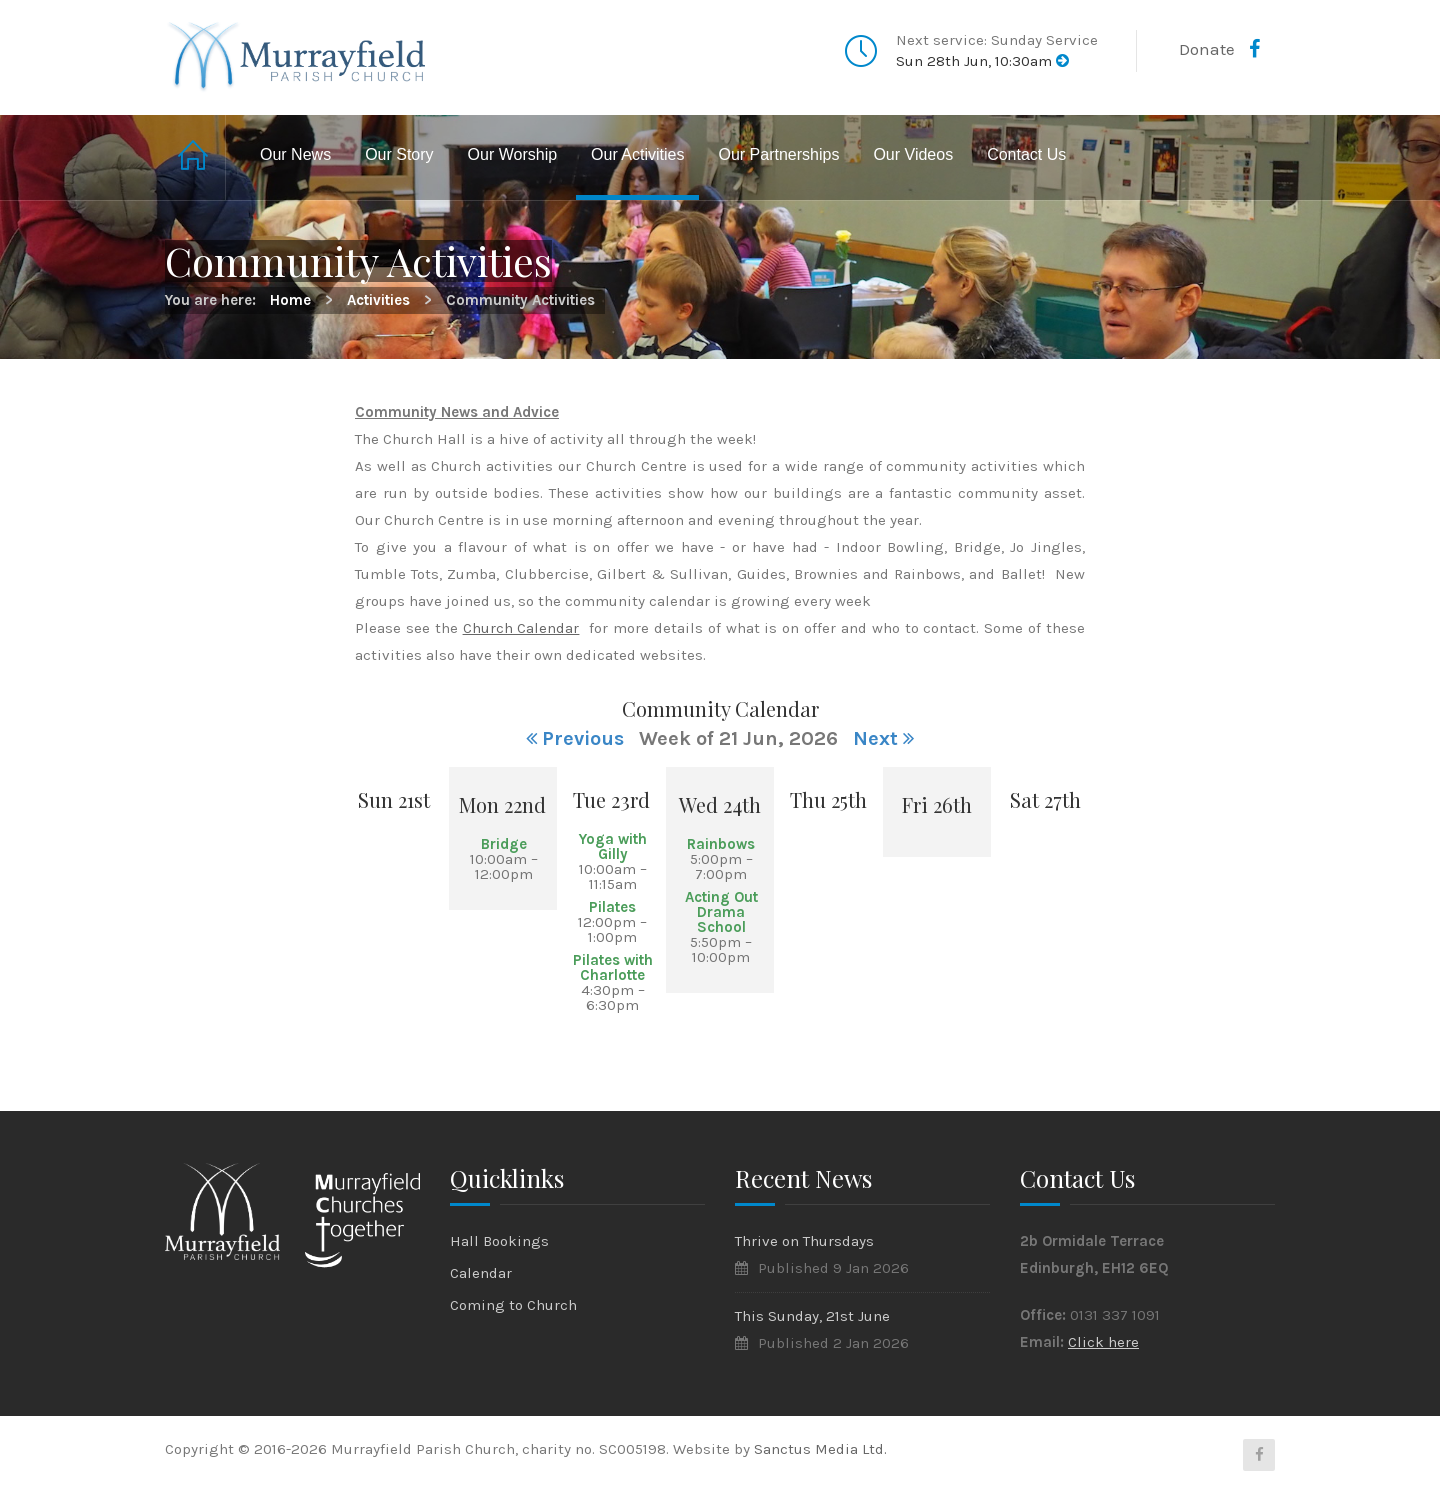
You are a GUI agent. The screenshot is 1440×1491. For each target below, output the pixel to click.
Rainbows (721, 844)
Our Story (399, 154)
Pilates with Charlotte (613, 967)
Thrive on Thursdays (804, 1241)
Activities (378, 300)
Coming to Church (513, 1305)
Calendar (481, 1273)
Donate (1207, 49)
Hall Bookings (499, 1241)
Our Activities (637, 154)
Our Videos (913, 154)
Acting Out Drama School (721, 912)
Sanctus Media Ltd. (820, 1449)
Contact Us (1026, 154)
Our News (295, 154)
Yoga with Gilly (613, 846)
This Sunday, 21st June (812, 1316)
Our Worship (513, 154)
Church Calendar (521, 628)
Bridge (504, 844)
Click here (1103, 1342)
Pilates (612, 907)
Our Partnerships (778, 154)
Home (195, 157)
